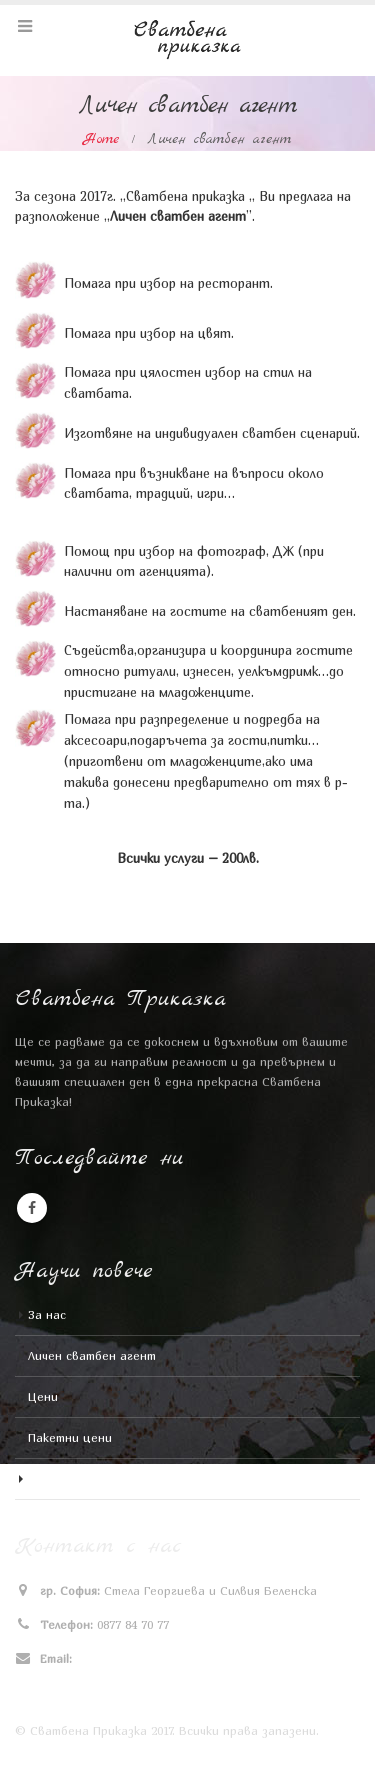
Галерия (50, 1479)
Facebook (32, 1208)
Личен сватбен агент (92, 1356)
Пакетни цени (70, 1438)
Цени (43, 1397)
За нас (47, 1315)
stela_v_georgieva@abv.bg (149, 1659)
